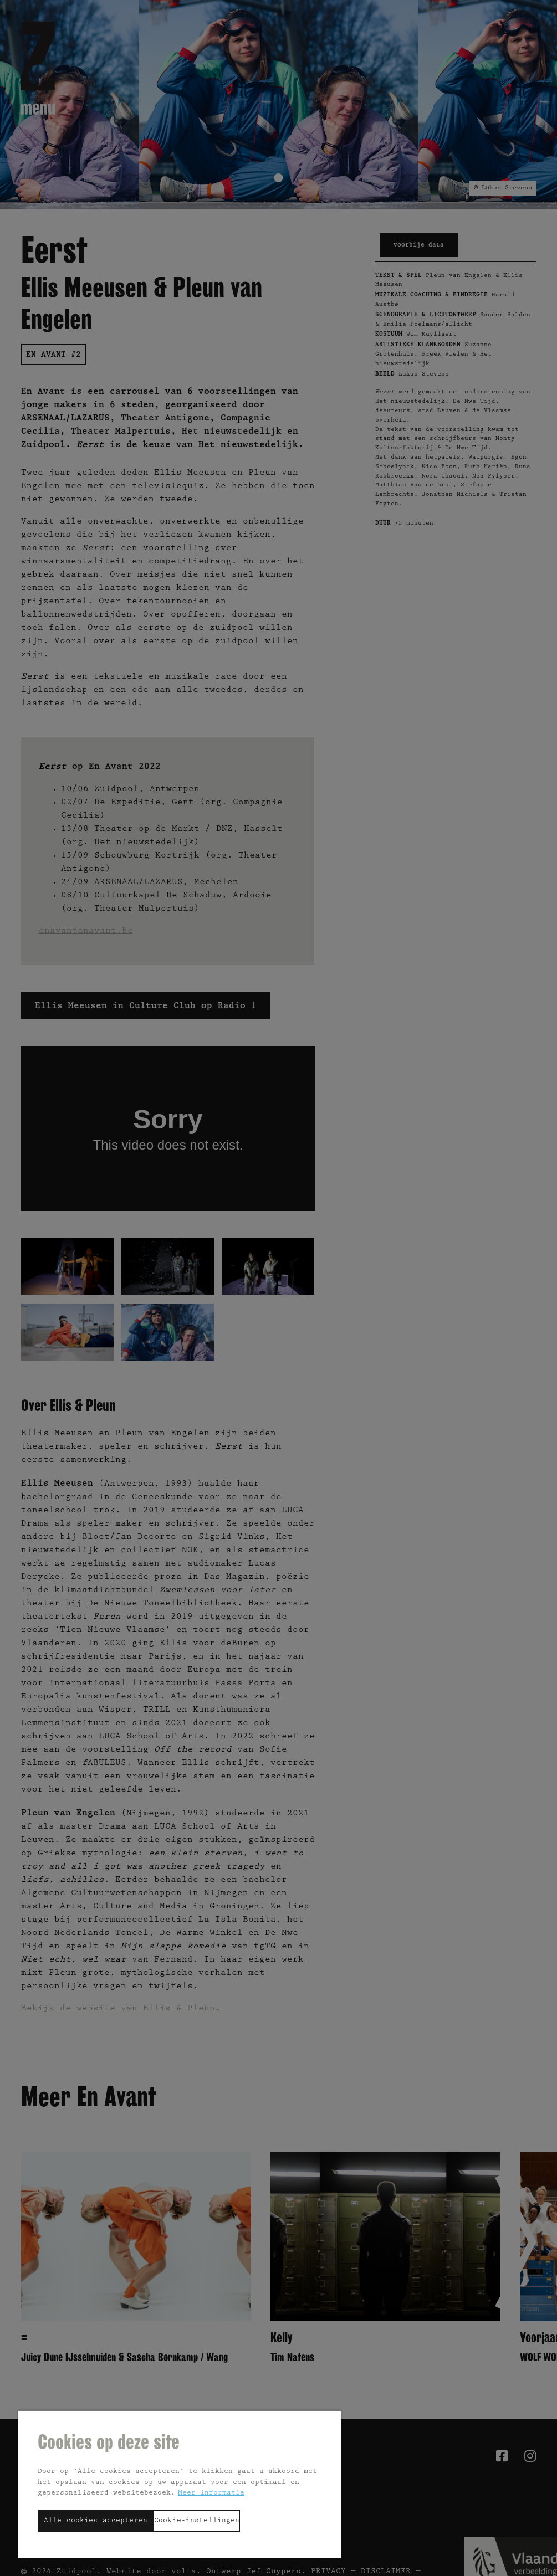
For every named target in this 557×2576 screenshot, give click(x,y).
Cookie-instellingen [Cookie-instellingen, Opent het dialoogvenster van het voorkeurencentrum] (196, 2520)
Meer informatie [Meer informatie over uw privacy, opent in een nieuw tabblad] (211, 2493)
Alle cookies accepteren (95, 2520)
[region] (179, 2484)
